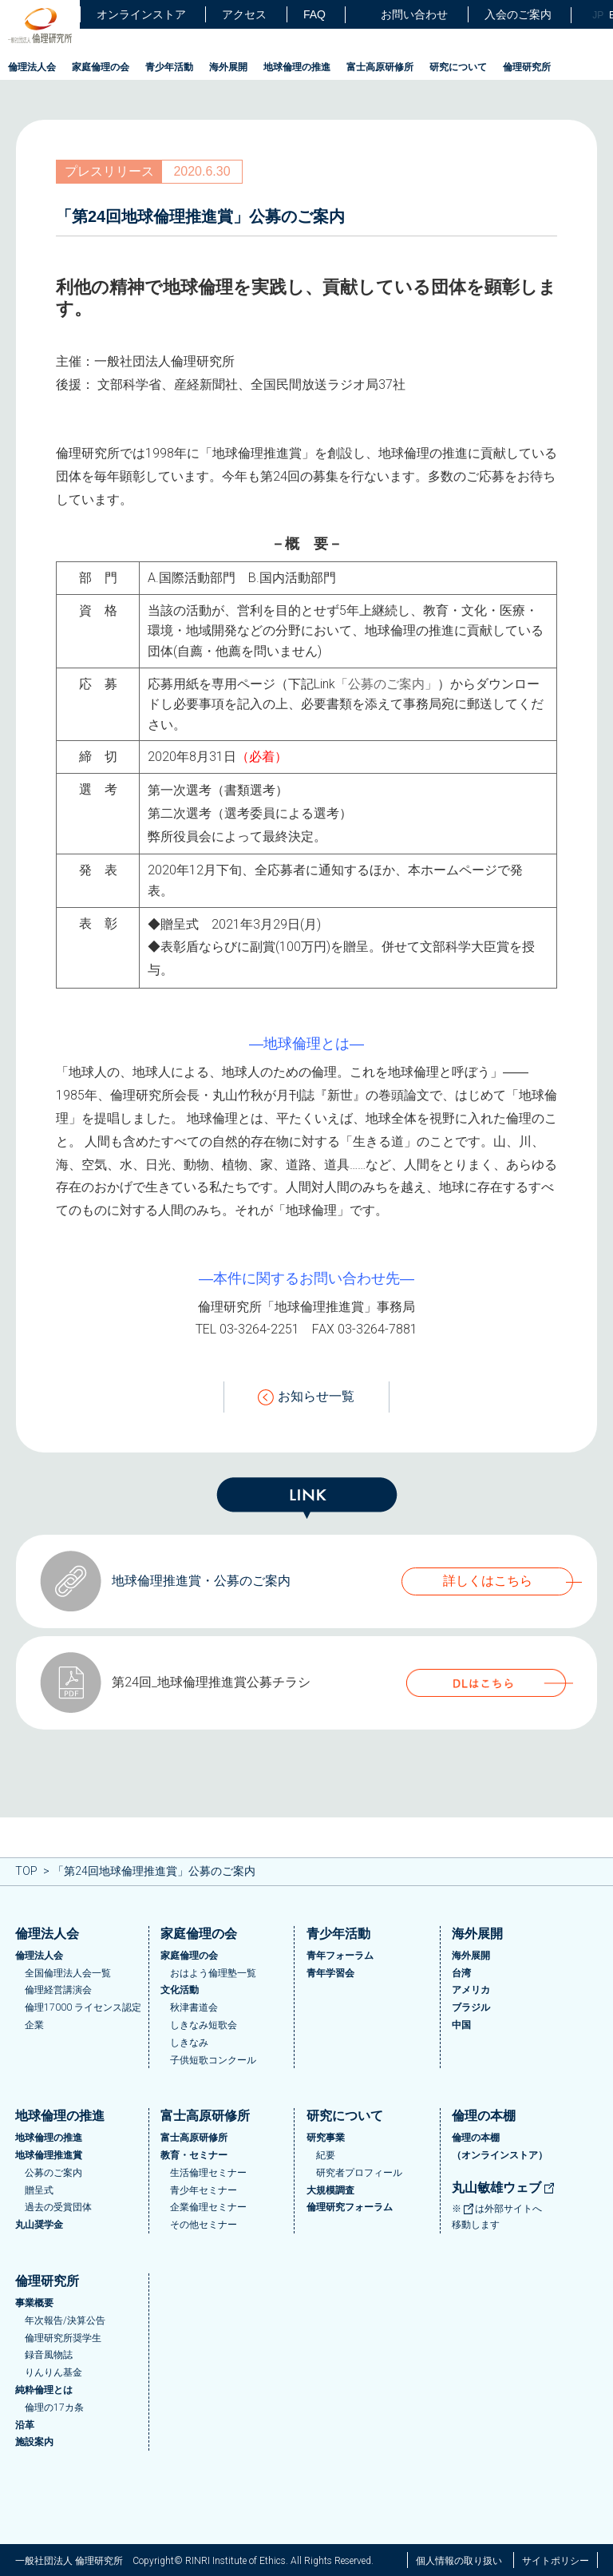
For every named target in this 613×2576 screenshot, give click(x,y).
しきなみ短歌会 (203, 2025)
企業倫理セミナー (208, 2207)
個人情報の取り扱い (459, 2560)
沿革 (24, 2425)
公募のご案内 (53, 2172)
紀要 (325, 2155)
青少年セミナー (203, 2190)
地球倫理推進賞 (48, 2155)
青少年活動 (169, 67)
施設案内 (34, 2441)
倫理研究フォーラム (349, 2207)
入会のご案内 (518, 14)
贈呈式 (39, 2190)
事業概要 (34, 2302)
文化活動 (179, 1989)
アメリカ (471, 1989)
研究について (458, 67)
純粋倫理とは (44, 2390)
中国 (461, 2025)
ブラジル (471, 2007)
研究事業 (325, 2137)
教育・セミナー (193, 2155)
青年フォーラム (340, 1955)
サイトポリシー (555, 2560)
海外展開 (228, 67)
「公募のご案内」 (386, 684)
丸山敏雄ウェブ (504, 2187)
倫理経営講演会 (58, 1989)
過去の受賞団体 (58, 2207)
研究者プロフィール (359, 2172)
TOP (26, 1871)
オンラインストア (141, 14)
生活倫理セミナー (208, 2172)
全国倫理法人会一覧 (68, 1973)
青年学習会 (330, 1973)
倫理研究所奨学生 (63, 2338)
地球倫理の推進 (296, 67)
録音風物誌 (49, 2354)
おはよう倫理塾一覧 (213, 1973)
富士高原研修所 (379, 67)
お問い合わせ (405, 15)
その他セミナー (203, 2224)
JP (597, 15)
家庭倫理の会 (100, 67)
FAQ (314, 14)
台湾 (461, 1973)
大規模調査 (330, 2190)
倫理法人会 (32, 67)
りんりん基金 (53, 2372)
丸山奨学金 (39, 2224)
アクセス (244, 14)
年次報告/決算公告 (65, 2320)
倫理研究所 (527, 67)
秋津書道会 (194, 2007)
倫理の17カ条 (54, 2407)
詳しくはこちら (487, 1580)
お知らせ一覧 (306, 1397)
